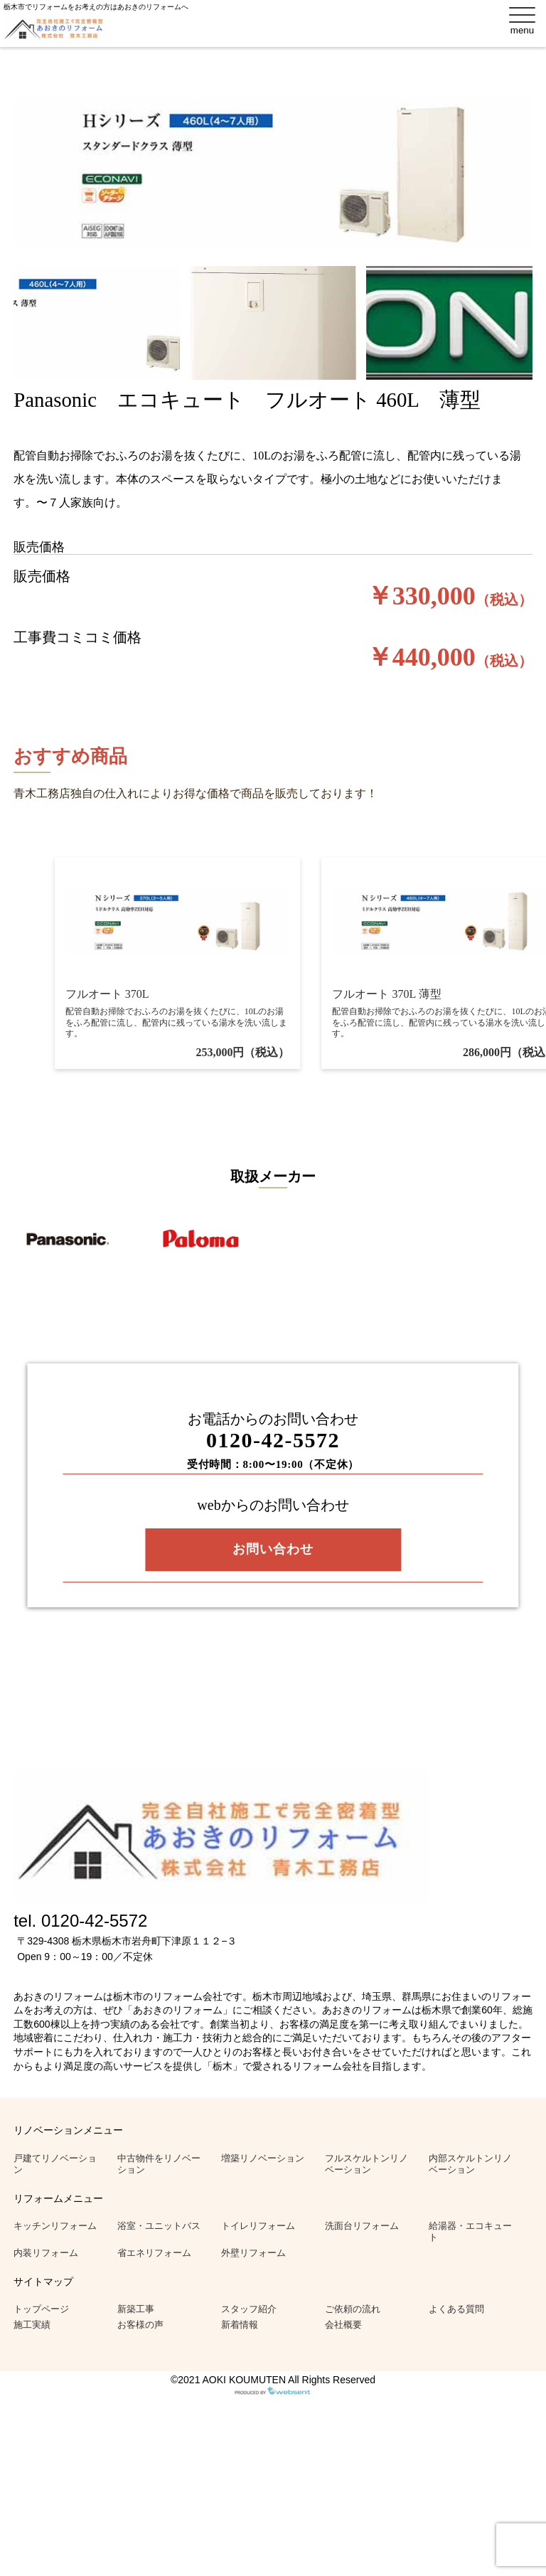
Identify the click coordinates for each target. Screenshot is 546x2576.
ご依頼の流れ (352, 2309)
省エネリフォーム (154, 2252)
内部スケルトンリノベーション (470, 2164)
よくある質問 (456, 2309)
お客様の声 (140, 2324)
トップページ (41, 2309)
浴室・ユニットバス (158, 2225)
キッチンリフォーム (55, 2225)
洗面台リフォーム (362, 2225)
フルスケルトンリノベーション (366, 2164)
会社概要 (343, 2324)
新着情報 (239, 2324)
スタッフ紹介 (249, 2309)
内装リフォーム (46, 2252)
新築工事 (135, 2309)
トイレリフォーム (258, 2225)
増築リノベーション (262, 2158)
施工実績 (32, 2324)
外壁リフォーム (253, 2252)
